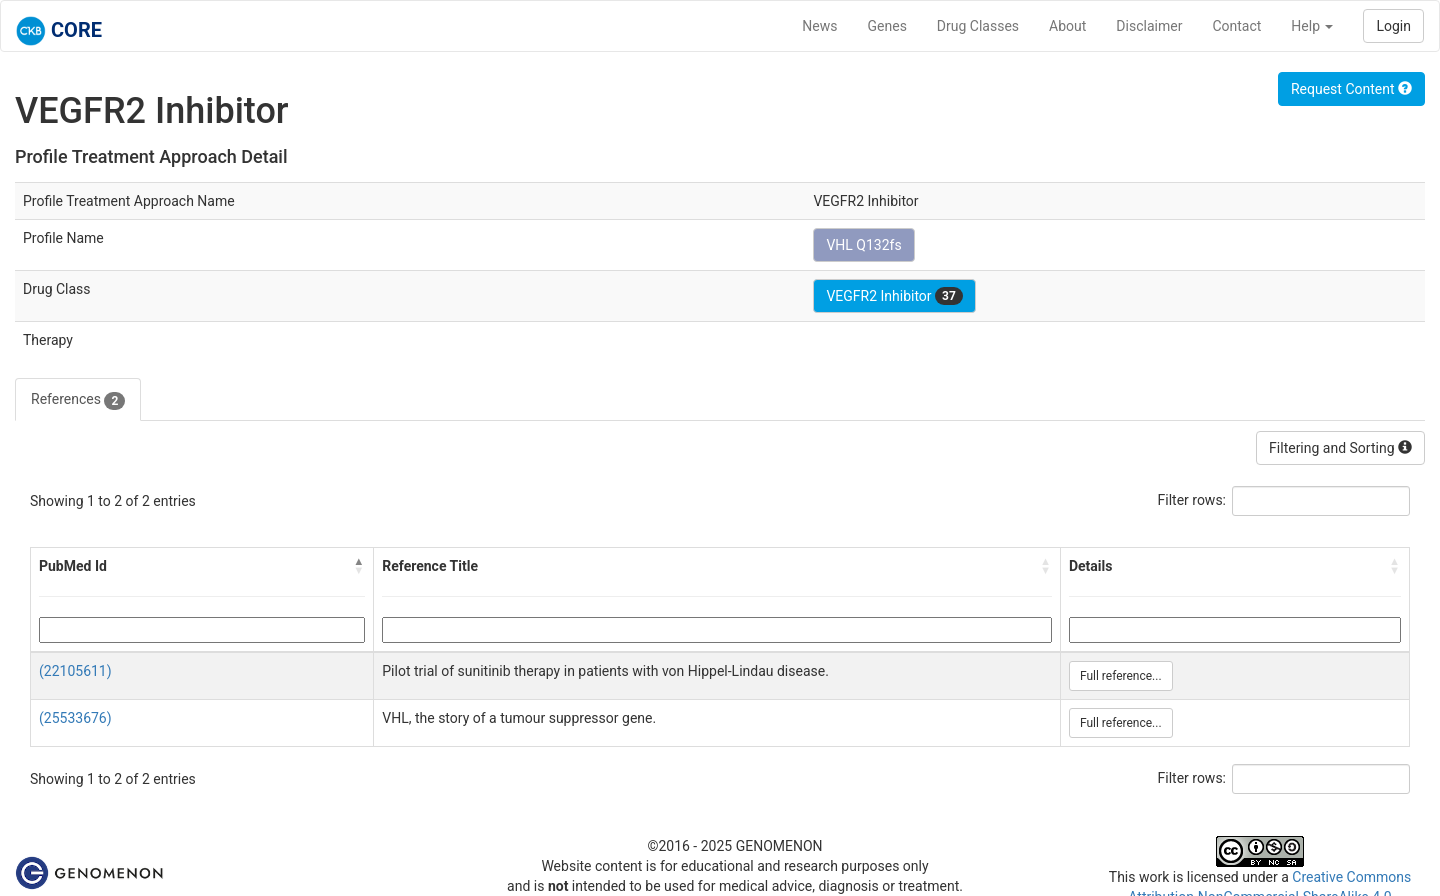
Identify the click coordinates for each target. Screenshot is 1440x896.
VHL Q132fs (863, 245)
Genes (887, 26)
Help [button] (1312, 26)
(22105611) (75, 671)
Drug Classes (978, 26)
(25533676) (75, 718)
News (819, 26)
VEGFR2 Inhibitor (894, 296)
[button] (359, 566)
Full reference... (1121, 676)
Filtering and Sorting (1340, 448)
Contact (1236, 26)
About (1067, 26)
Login (1393, 26)
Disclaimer (1149, 26)
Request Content (1351, 89)
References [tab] (78, 400)
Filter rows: (1192, 500)
